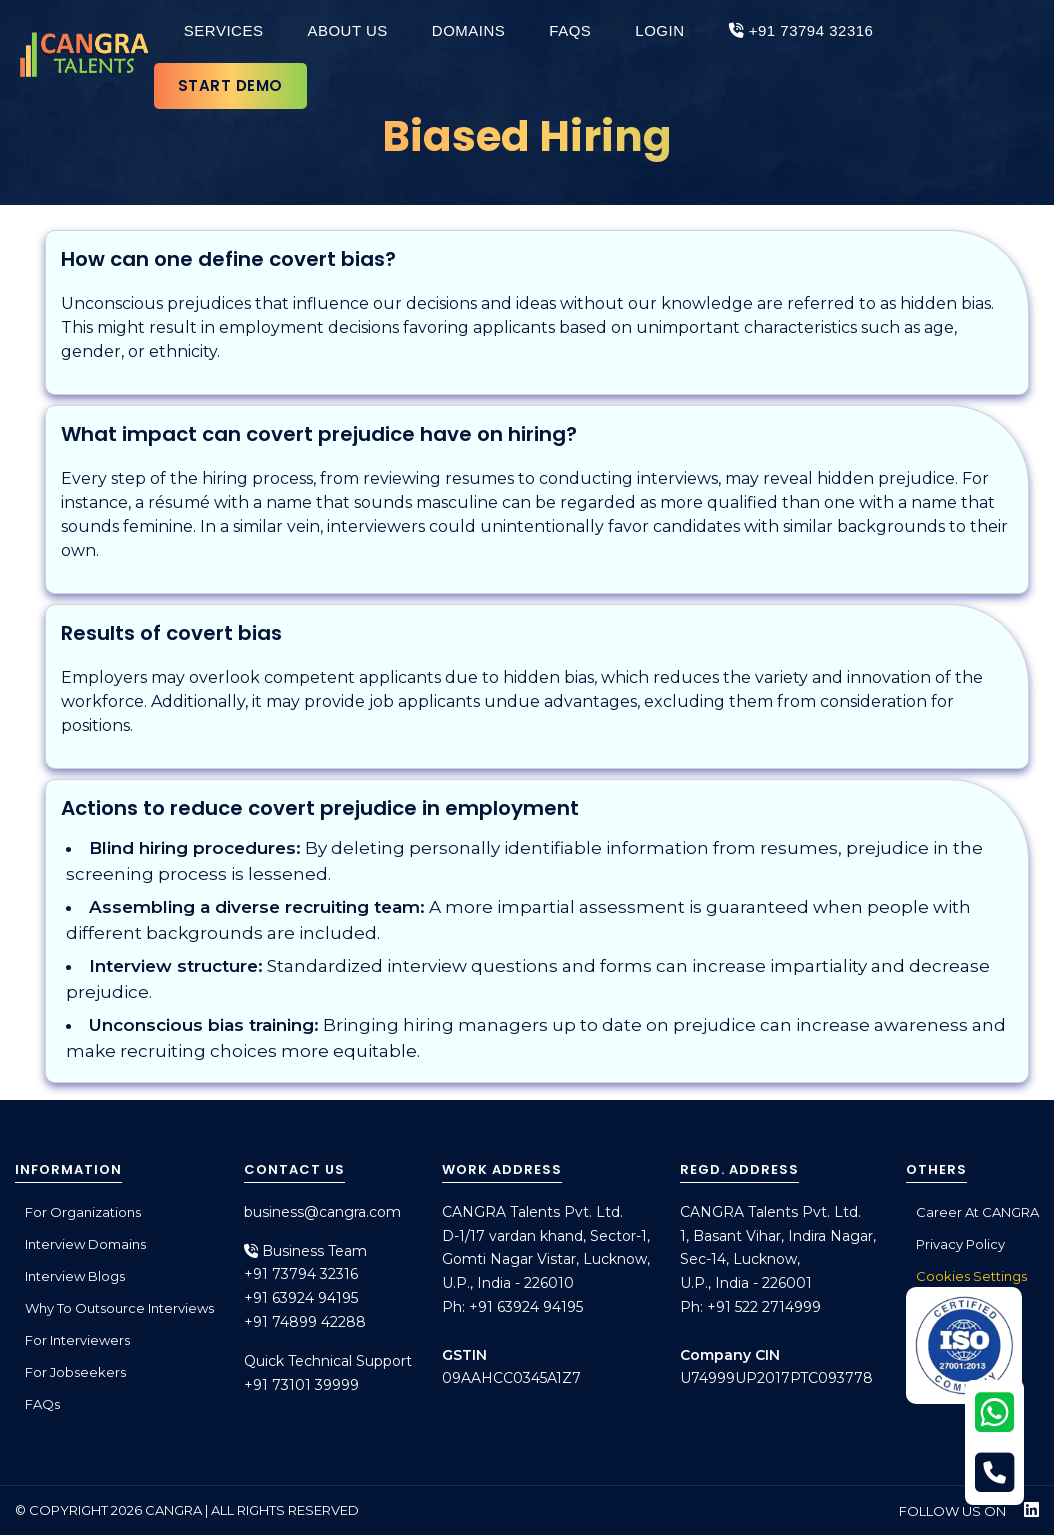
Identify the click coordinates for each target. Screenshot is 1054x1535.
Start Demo (230, 85)
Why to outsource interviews (119, 1308)
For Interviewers (77, 1340)
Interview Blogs (75, 1276)
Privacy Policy (960, 1244)
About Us (347, 30)
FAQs (570, 30)
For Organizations (83, 1212)
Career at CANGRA (977, 1212)
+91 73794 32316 (801, 30)
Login (659, 30)
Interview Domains (85, 1244)
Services (224, 30)
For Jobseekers (75, 1372)
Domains (469, 30)
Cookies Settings (971, 1276)
